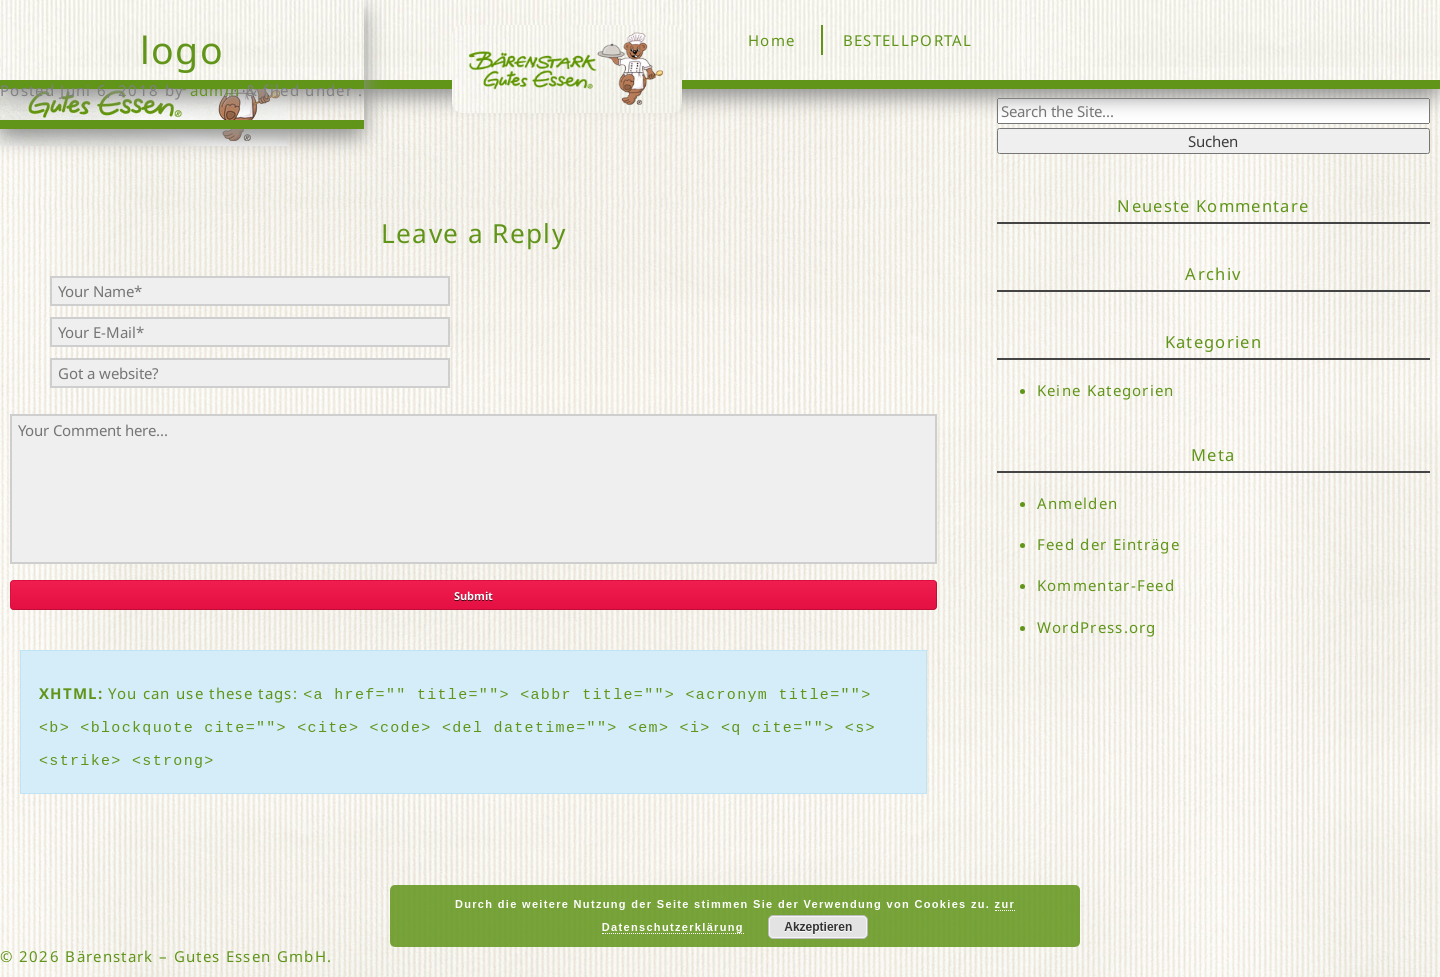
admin (215, 90)
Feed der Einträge (1109, 544)
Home (771, 40)
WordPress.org (1097, 627)
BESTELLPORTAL (908, 40)
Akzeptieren (818, 927)
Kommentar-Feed (1106, 586)
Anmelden (1078, 503)
